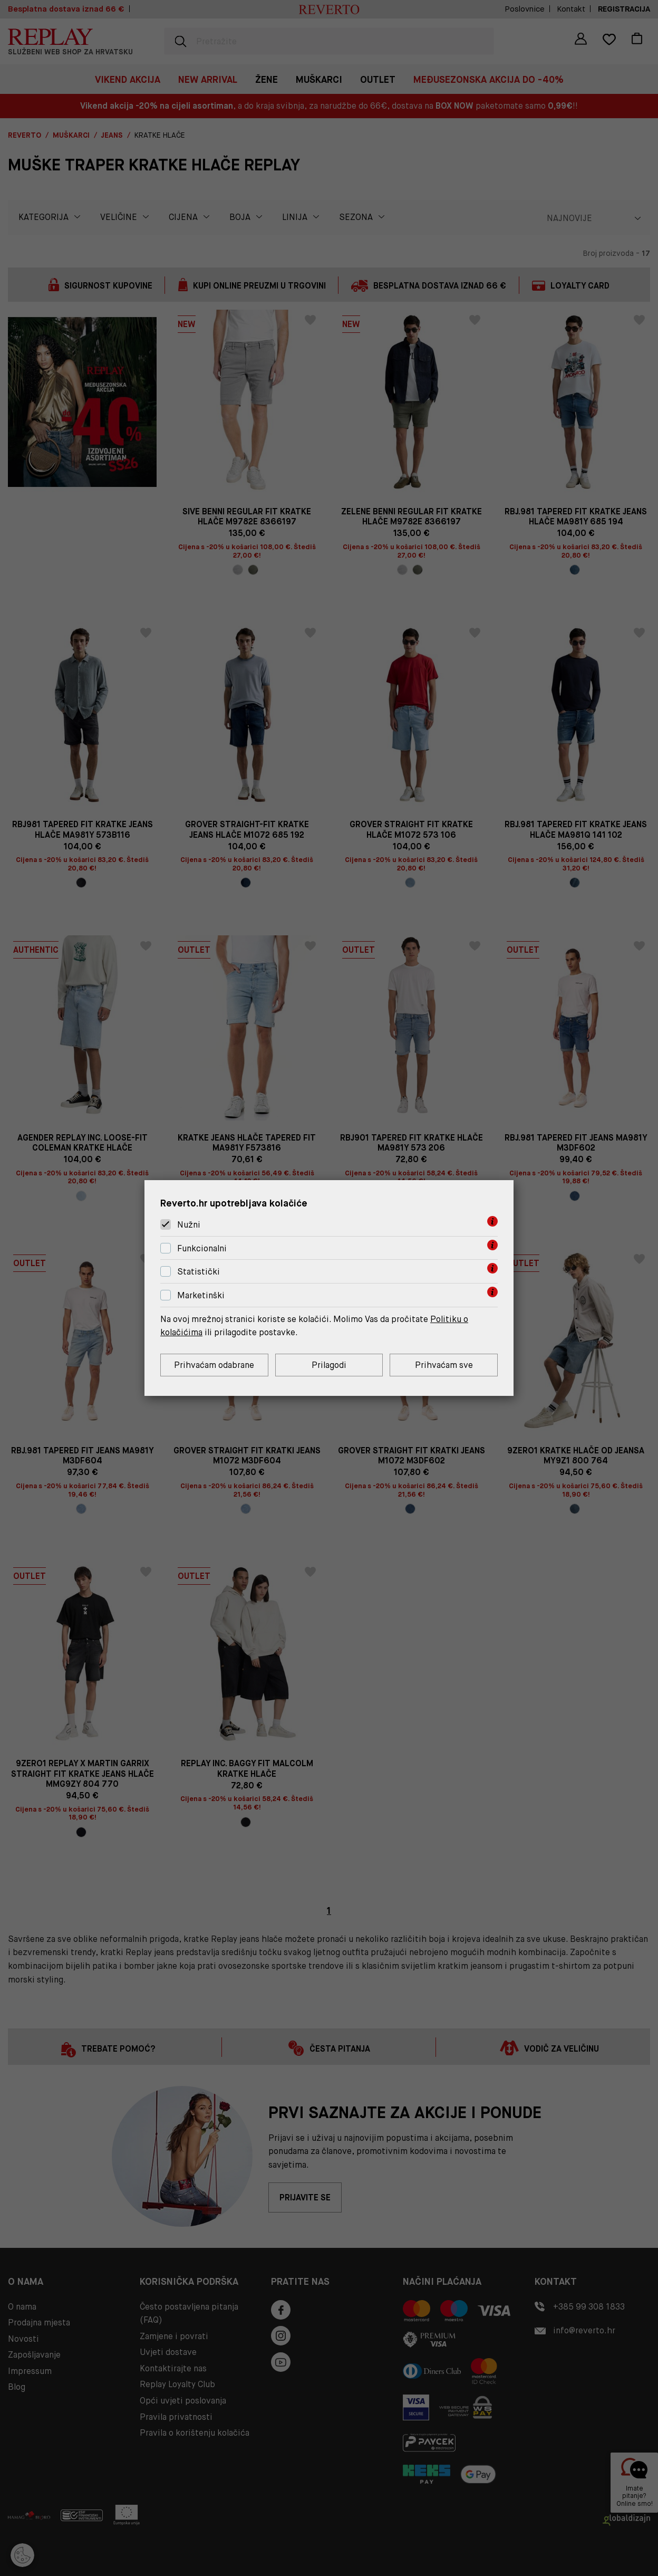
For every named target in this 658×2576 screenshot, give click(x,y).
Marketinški (201, 1295)
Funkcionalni (202, 1248)
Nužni (188, 1224)
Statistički (198, 1272)
